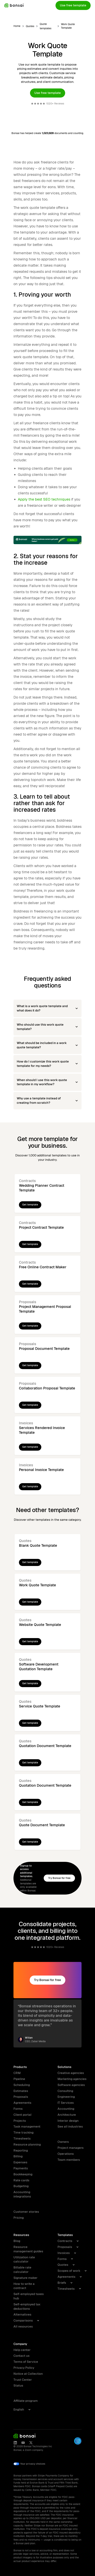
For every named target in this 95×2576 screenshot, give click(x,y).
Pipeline (19, 2079)
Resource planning (27, 2144)
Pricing (18, 2218)
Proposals (20, 2097)
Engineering (66, 2097)
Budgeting (21, 2186)
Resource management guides (28, 2249)
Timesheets (22, 2138)
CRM (17, 2073)
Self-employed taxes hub (28, 2296)
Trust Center (22, 2380)
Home (16, 26)
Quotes (30, 26)
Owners (63, 2142)
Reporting (20, 2150)
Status (18, 2385)
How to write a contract (24, 2286)
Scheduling (21, 2085)
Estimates (20, 2091)
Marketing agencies (72, 2079)
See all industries (70, 2126)
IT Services (66, 2103)
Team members (69, 2160)
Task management (26, 2126)
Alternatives (22, 2314)
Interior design (68, 2121)
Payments (20, 2168)
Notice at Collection (28, 2374)
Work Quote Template (68, 26)
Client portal (22, 2115)
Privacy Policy (23, 2368)
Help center (22, 2350)
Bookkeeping (22, 2174)
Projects (19, 2121)
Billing (18, 2156)
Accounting (66, 2109)
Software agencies (71, 2085)
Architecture (67, 2115)
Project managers (71, 2148)
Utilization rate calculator (24, 2259)
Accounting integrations (22, 2194)
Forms (18, 2109)
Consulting (65, 2091)
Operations (66, 2154)
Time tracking (23, 2132)
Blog (16, 2241)
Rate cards (21, 2180)
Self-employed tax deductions (26, 2306)
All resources (23, 2326)
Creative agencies (71, 2073)
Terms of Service (25, 2362)
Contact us (21, 2356)
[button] (28, 2320)
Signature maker (25, 2278)
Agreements (22, 2103)
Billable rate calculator (22, 2269)
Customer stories (26, 2212)
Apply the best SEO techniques (44, 499)
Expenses (20, 2162)
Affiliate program (25, 2401)
